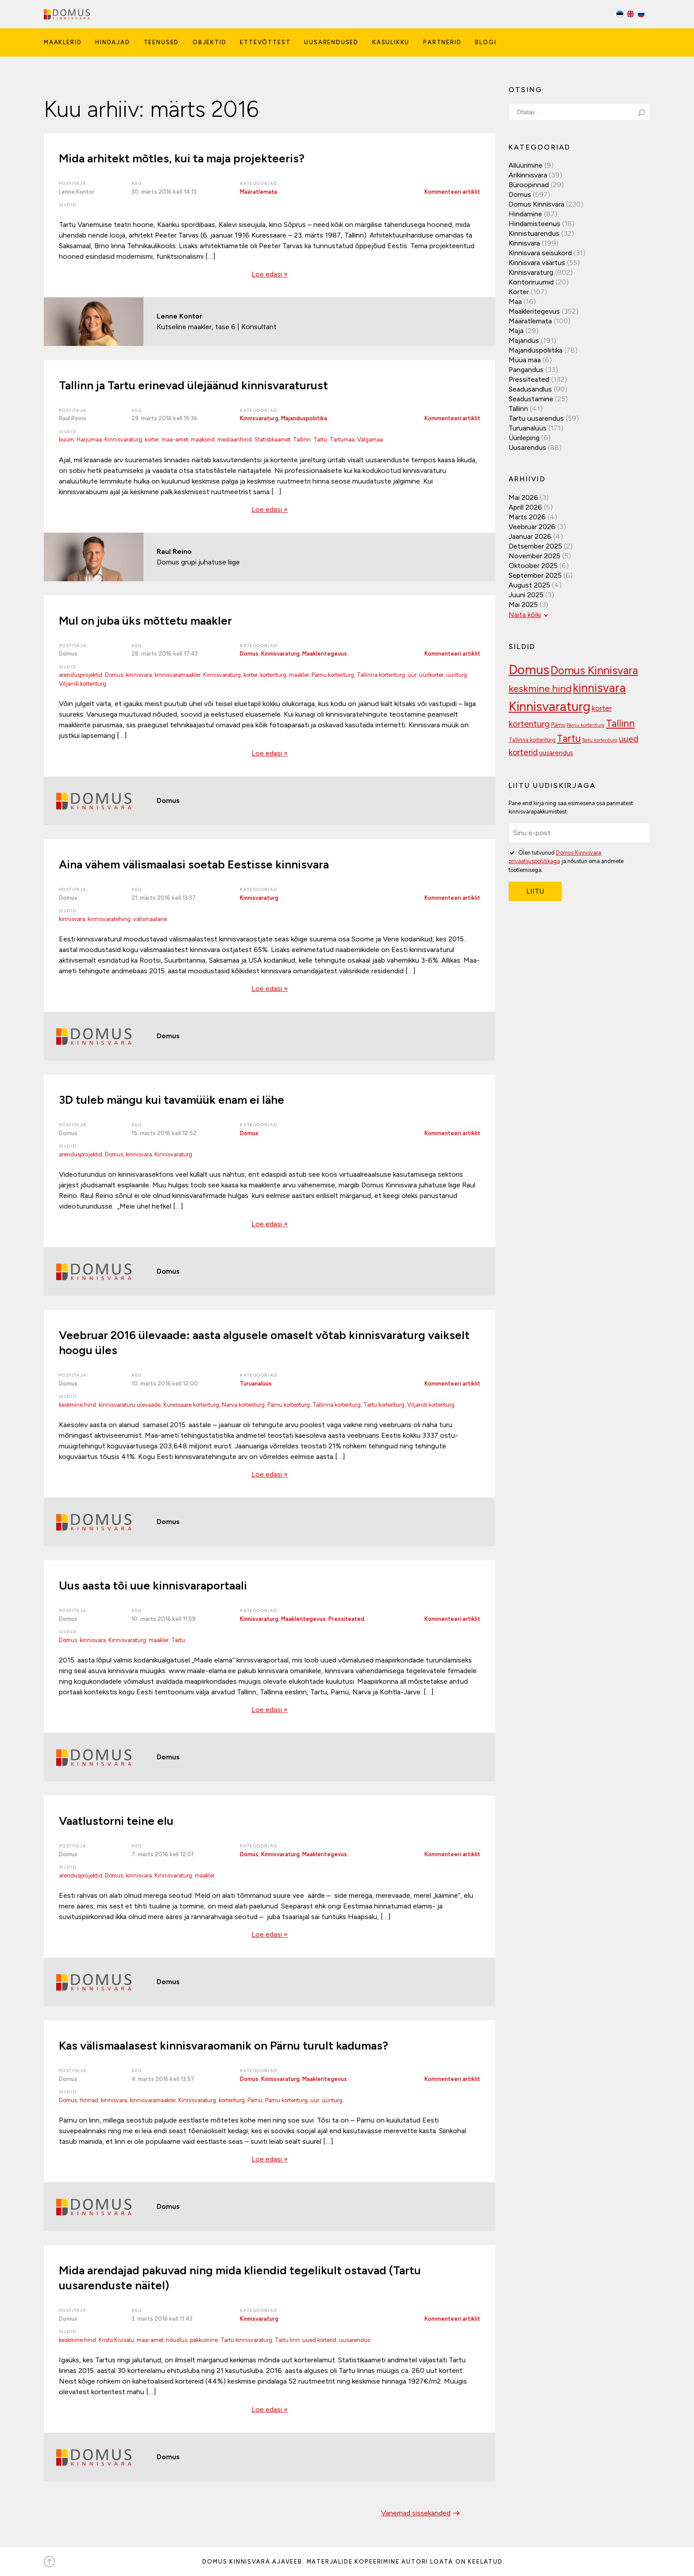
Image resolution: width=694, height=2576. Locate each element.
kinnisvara (139, 675)
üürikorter (431, 675)
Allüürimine (526, 165)
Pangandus (526, 369)
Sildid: (68, 204)
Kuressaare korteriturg (191, 1404)
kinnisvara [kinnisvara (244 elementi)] (599, 688)
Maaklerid (62, 42)
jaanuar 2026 (530, 536)
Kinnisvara (524, 243)
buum (66, 439)
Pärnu (254, 2100)
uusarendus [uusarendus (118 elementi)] (556, 753)
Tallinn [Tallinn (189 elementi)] (620, 723)
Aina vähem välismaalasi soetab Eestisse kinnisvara (194, 864)
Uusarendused (331, 42)
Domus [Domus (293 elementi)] (529, 669)
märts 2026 (527, 517)
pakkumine (204, 2340)
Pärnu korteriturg (333, 675)
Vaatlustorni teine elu (116, 1821)
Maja (516, 330)
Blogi (485, 42)
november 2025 (534, 556)
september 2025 (535, 575)
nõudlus (176, 2340)
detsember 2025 (535, 546)
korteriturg (273, 675)
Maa (515, 301)
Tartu (320, 439)
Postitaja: (74, 183)
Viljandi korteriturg (82, 683)
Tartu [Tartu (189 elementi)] (569, 739)
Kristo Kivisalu (116, 2340)
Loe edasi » (269, 274)
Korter (519, 292)
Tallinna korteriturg (381, 675)
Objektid (210, 42)
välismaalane (150, 919)
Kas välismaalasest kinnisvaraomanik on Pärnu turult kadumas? (223, 2046)
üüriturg (456, 675)
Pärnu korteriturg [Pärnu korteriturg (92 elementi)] (586, 725)
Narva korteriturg (243, 1404)
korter (152, 439)
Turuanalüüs (256, 1383)
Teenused (161, 42)
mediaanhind (234, 439)
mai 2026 (523, 497)
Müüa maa (525, 360)
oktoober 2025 (533, 565)
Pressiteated (346, 1619)
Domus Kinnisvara (536, 204)
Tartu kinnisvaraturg (246, 2340)
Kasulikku (390, 42)
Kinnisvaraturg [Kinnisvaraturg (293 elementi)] (549, 706)
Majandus (524, 340)
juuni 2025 (526, 595)
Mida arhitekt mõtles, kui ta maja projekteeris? (182, 158)
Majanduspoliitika (304, 418)
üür (412, 675)
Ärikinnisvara (528, 175)
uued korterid (319, 2340)
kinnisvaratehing (109, 919)
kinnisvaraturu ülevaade (130, 1404)
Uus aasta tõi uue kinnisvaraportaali (153, 1585)
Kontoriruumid (531, 282)
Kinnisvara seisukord (540, 253)
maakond (203, 439)
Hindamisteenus (534, 223)
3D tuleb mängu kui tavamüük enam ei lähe (171, 1100)
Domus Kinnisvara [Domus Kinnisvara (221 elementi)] (594, 670)
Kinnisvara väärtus (537, 262)
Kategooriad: (259, 183)
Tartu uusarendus (536, 418)
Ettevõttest (265, 42)
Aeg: (137, 183)
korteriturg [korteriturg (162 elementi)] (529, 723)
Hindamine (525, 214)
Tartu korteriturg (384, 1404)
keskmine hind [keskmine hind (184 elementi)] (540, 689)
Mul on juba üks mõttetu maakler (145, 621)
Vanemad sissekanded (421, 2513)
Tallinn (302, 439)
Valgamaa (370, 439)
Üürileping (524, 438)
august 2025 (529, 585)
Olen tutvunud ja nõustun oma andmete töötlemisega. (566, 860)
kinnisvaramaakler (177, 675)
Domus (249, 653)
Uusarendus (527, 447)
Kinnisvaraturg (259, 418)
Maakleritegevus (324, 653)
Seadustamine (531, 399)
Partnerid (442, 42)
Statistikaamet (272, 439)
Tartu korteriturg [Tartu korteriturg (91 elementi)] (599, 740)
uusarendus (354, 2340)
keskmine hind (77, 1404)
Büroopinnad (529, 184)
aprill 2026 (525, 507)
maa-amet (175, 439)
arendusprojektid (80, 675)
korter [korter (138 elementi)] (602, 708)
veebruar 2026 (532, 526)
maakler (299, 675)
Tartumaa (342, 439)
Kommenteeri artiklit (452, 191)
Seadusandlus (530, 389)
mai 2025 (523, 604)
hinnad (89, 2100)
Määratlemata (258, 191)
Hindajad (112, 42)
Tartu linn (287, 2340)
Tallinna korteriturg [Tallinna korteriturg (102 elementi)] (532, 740)
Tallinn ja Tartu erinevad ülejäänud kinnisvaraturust (193, 385)
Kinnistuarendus (534, 233)
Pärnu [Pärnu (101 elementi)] (558, 725)
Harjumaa (89, 439)
